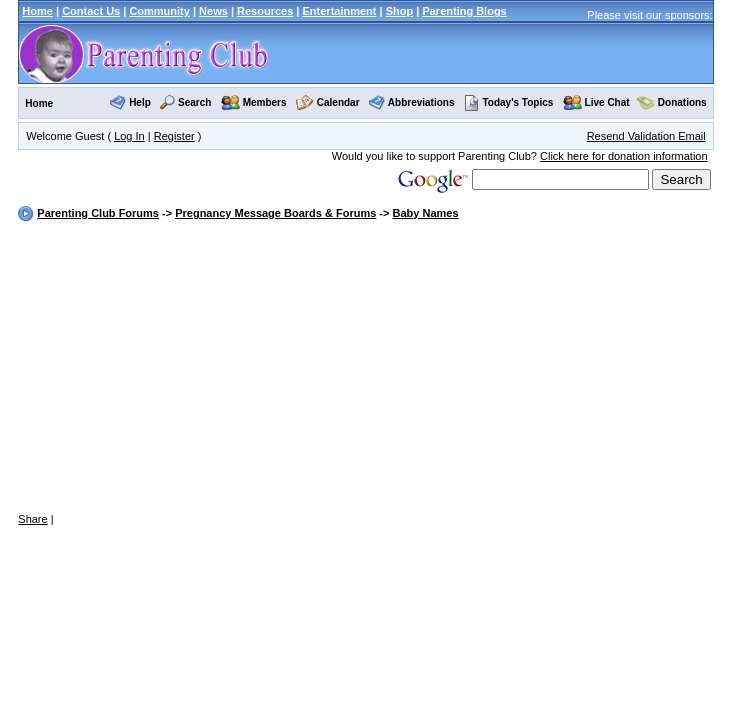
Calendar (338, 102)
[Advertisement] (365, 368)
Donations (682, 102)
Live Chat (607, 102)
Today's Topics (509, 102)
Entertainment (340, 11)
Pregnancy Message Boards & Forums (275, 213)
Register (174, 136)
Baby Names (426, 213)
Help (140, 102)
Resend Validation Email (646, 136)
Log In (129, 136)
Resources (265, 11)
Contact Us (91, 11)
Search (194, 102)
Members (265, 102)
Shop (400, 11)
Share (32, 519)
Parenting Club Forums (98, 213)
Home (37, 11)
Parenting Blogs (464, 11)
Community (159, 11)
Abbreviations (421, 102)
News (213, 11)
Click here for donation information (624, 156)
